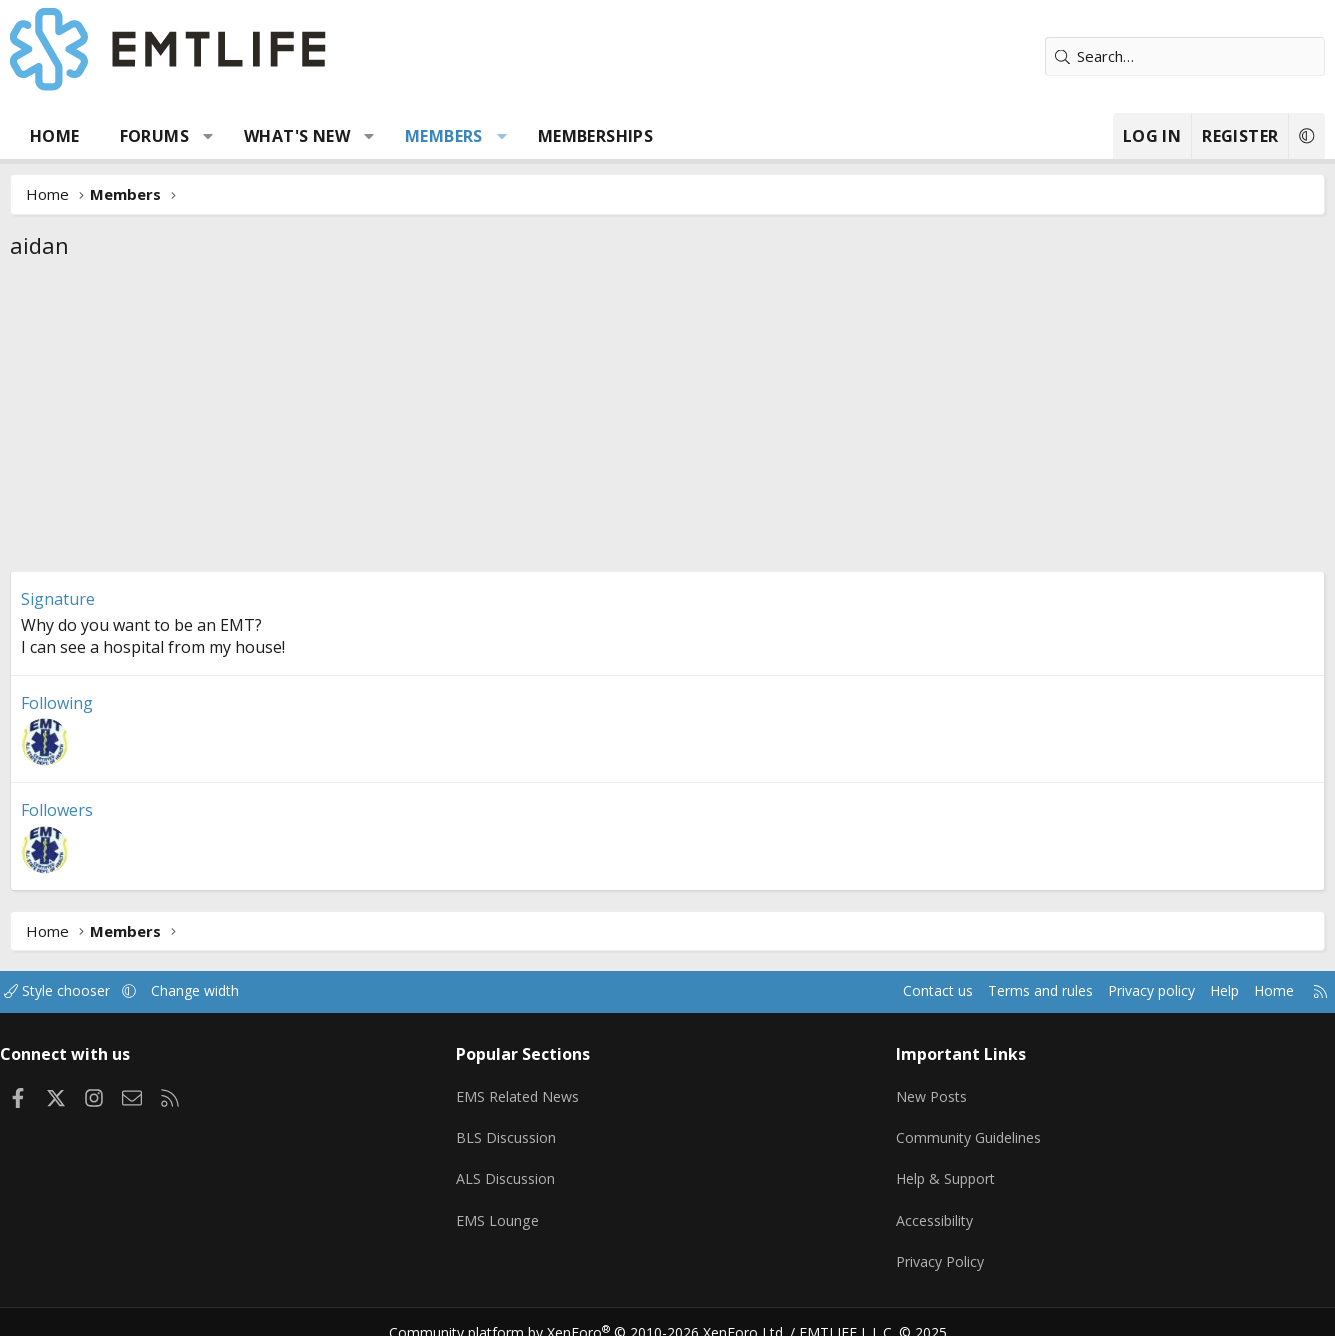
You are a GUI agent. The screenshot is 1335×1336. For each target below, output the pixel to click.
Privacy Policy (931, 1246)
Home (78, 136)
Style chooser (100, 991)
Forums (176, 136)
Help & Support (937, 1168)
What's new (320, 136)
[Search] (1163, 56)
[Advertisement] (668, 421)
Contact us (875, 991)
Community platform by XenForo (599, 1312)
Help (1181, 991)
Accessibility (925, 1207)
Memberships (617, 136)
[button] (230, 136)
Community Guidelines (960, 1129)
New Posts (922, 1090)
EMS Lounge (510, 1207)
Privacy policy (1102, 991)
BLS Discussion (519, 1129)
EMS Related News (534, 1090)
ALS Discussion (519, 1168)
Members (467, 136)
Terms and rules (984, 991)
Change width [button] (243, 991)
